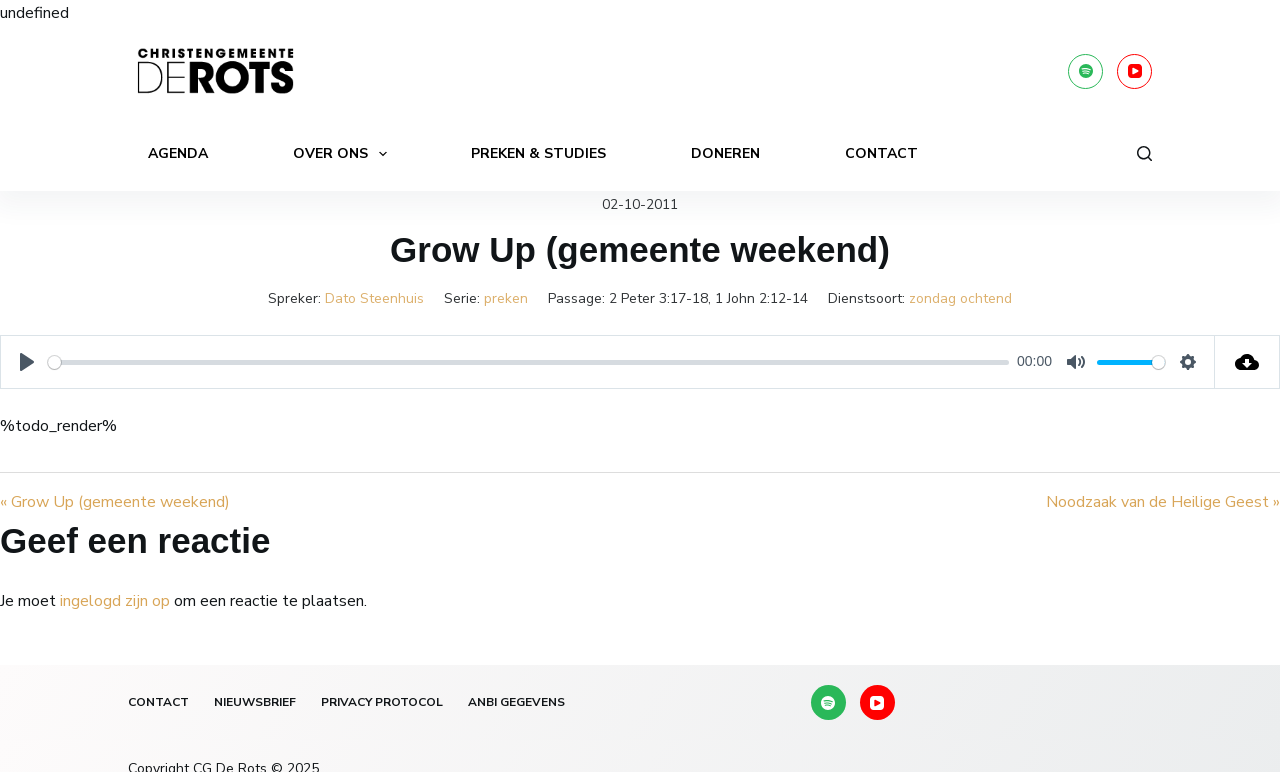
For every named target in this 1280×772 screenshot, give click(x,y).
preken (506, 298)
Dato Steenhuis (374, 298)
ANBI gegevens (516, 702)
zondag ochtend (960, 298)
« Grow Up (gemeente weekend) (115, 502)
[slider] (528, 362)
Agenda (178, 153)
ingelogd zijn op (115, 601)
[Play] (27, 362)
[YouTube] (1134, 71)
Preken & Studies (538, 153)
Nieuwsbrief (255, 702)
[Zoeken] (1144, 153)
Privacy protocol (382, 702)
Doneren (725, 153)
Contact (881, 153)
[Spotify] (1085, 71)
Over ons (344, 154)
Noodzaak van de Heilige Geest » (1163, 502)
